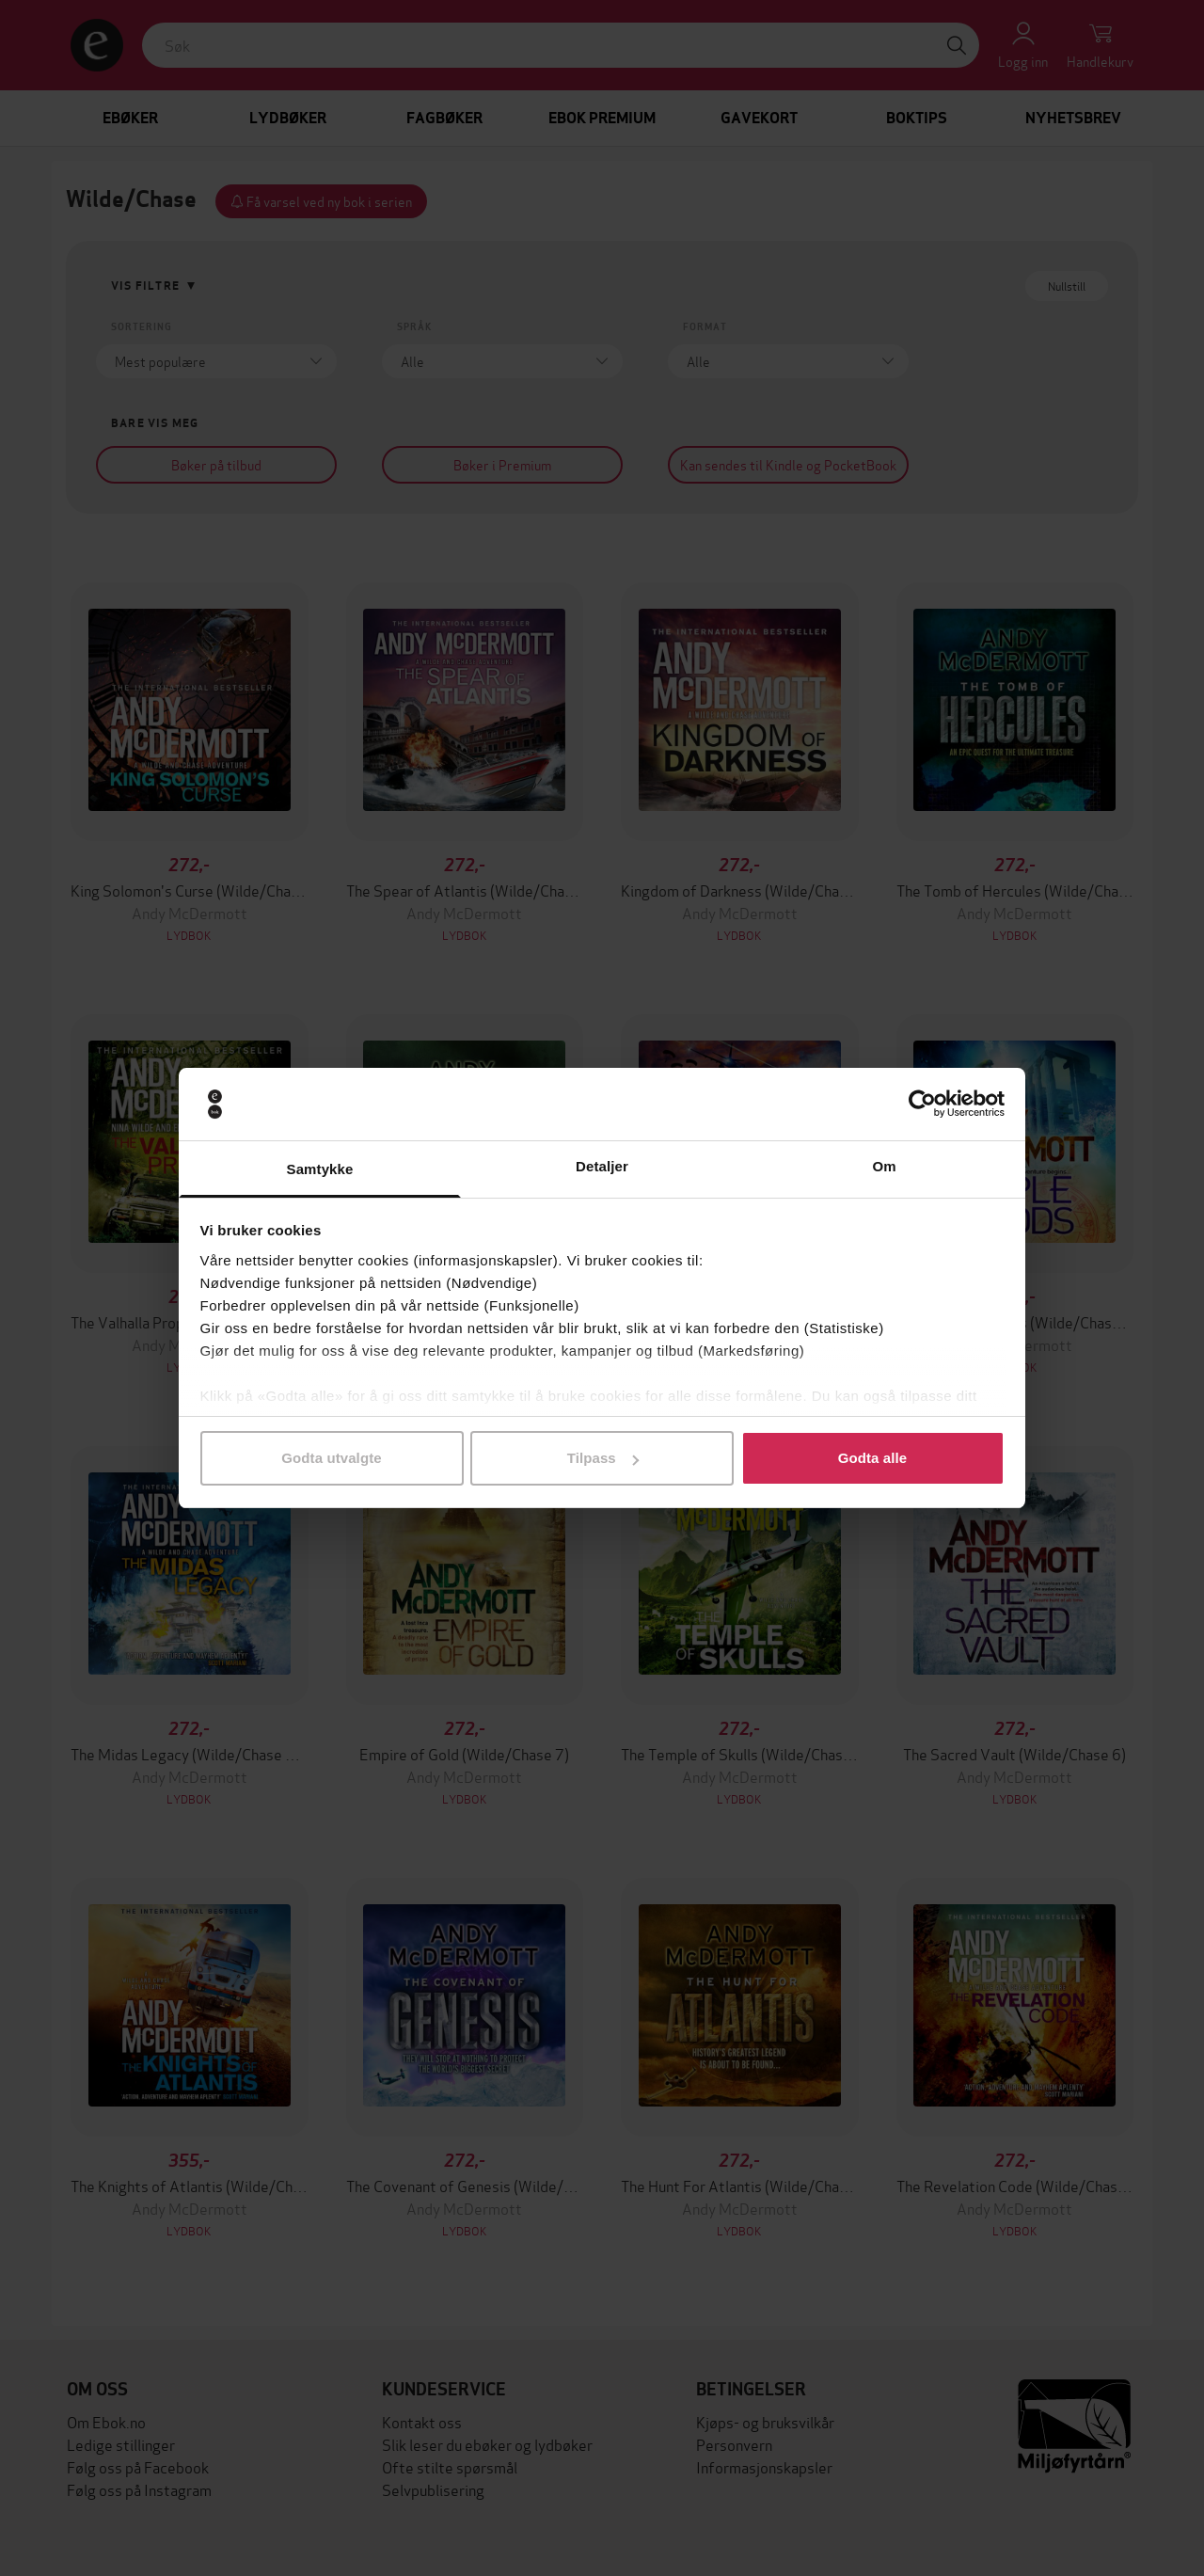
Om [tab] (883, 1166)
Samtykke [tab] (320, 1169)
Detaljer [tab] (602, 1166)
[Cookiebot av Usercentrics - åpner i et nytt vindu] (922, 1104)
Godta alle (873, 1458)
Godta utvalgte (331, 1458)
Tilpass (603, 1458)
